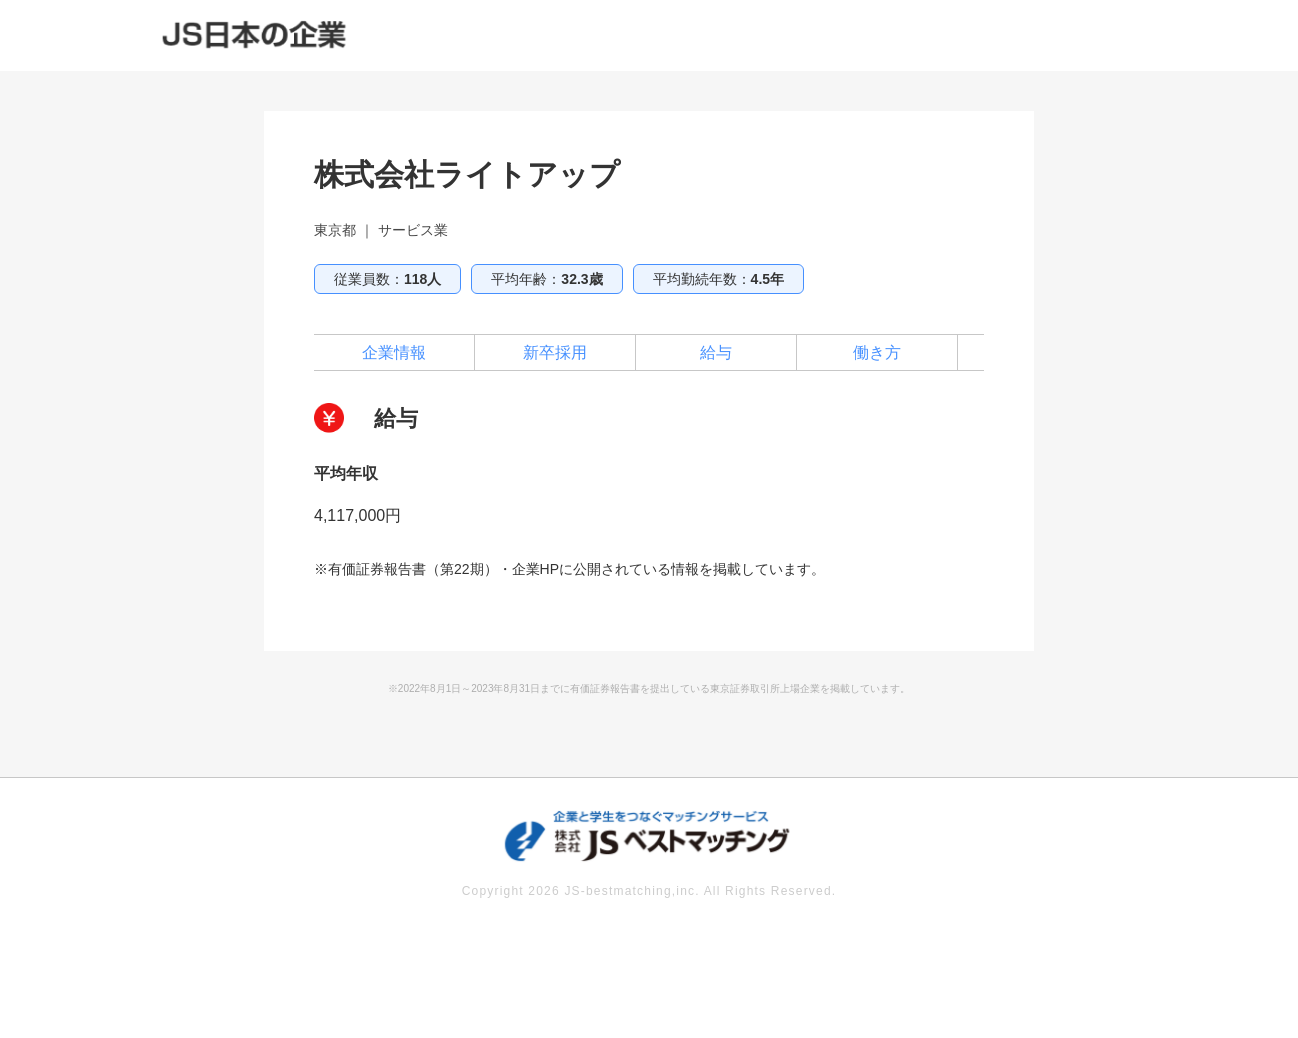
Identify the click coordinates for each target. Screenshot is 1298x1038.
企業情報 (394, 352)
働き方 (877, 352)
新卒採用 (555, 352)
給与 (716, 352)
